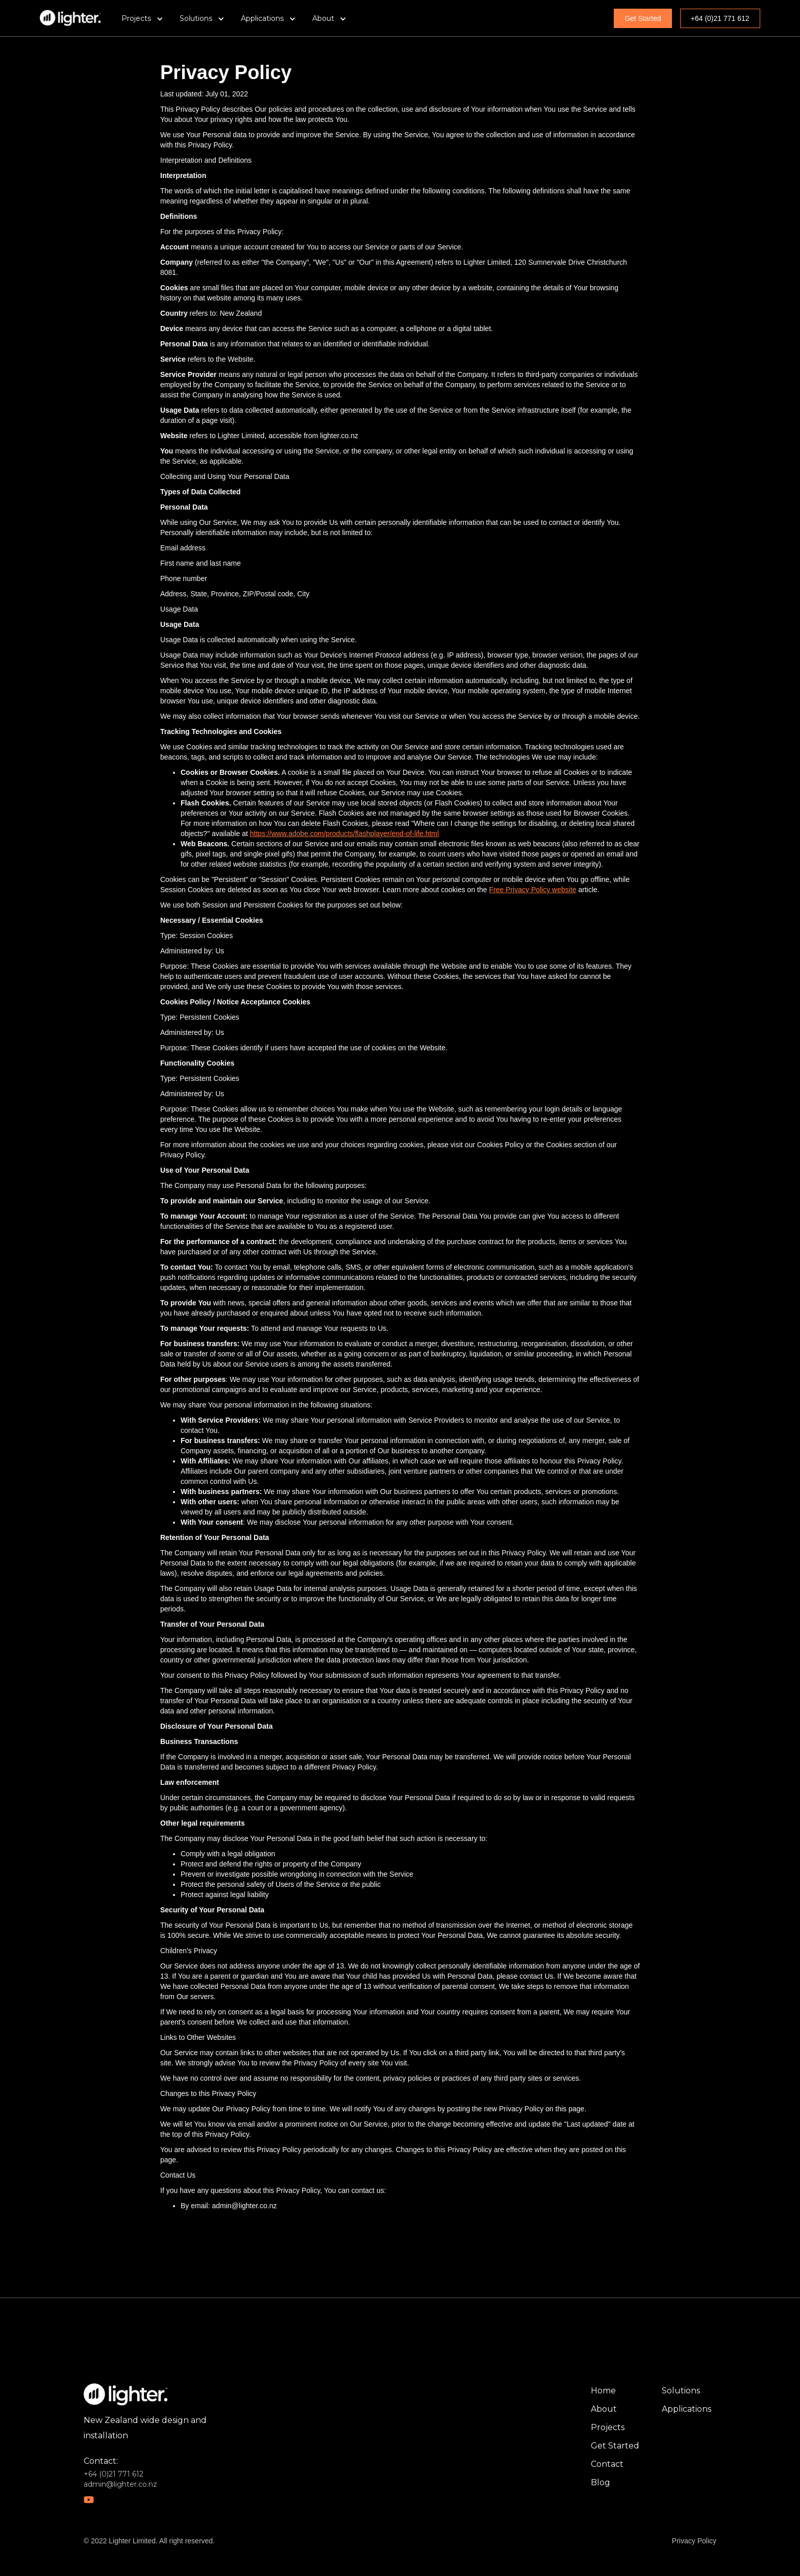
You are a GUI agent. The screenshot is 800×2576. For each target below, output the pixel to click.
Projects (607, 2427)
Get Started (642, 18)
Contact (607, 2464)
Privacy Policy (694, 2541)
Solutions (681, 2390)
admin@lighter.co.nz (120, 2484)
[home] (70, 18)
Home (603, 2390)
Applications (686, 2409)
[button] (142, 18)
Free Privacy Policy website (532, 890)
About (604, 2409)
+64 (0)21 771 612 (720, 18)
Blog (600, 2482)
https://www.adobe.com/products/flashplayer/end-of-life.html (344, 833)
